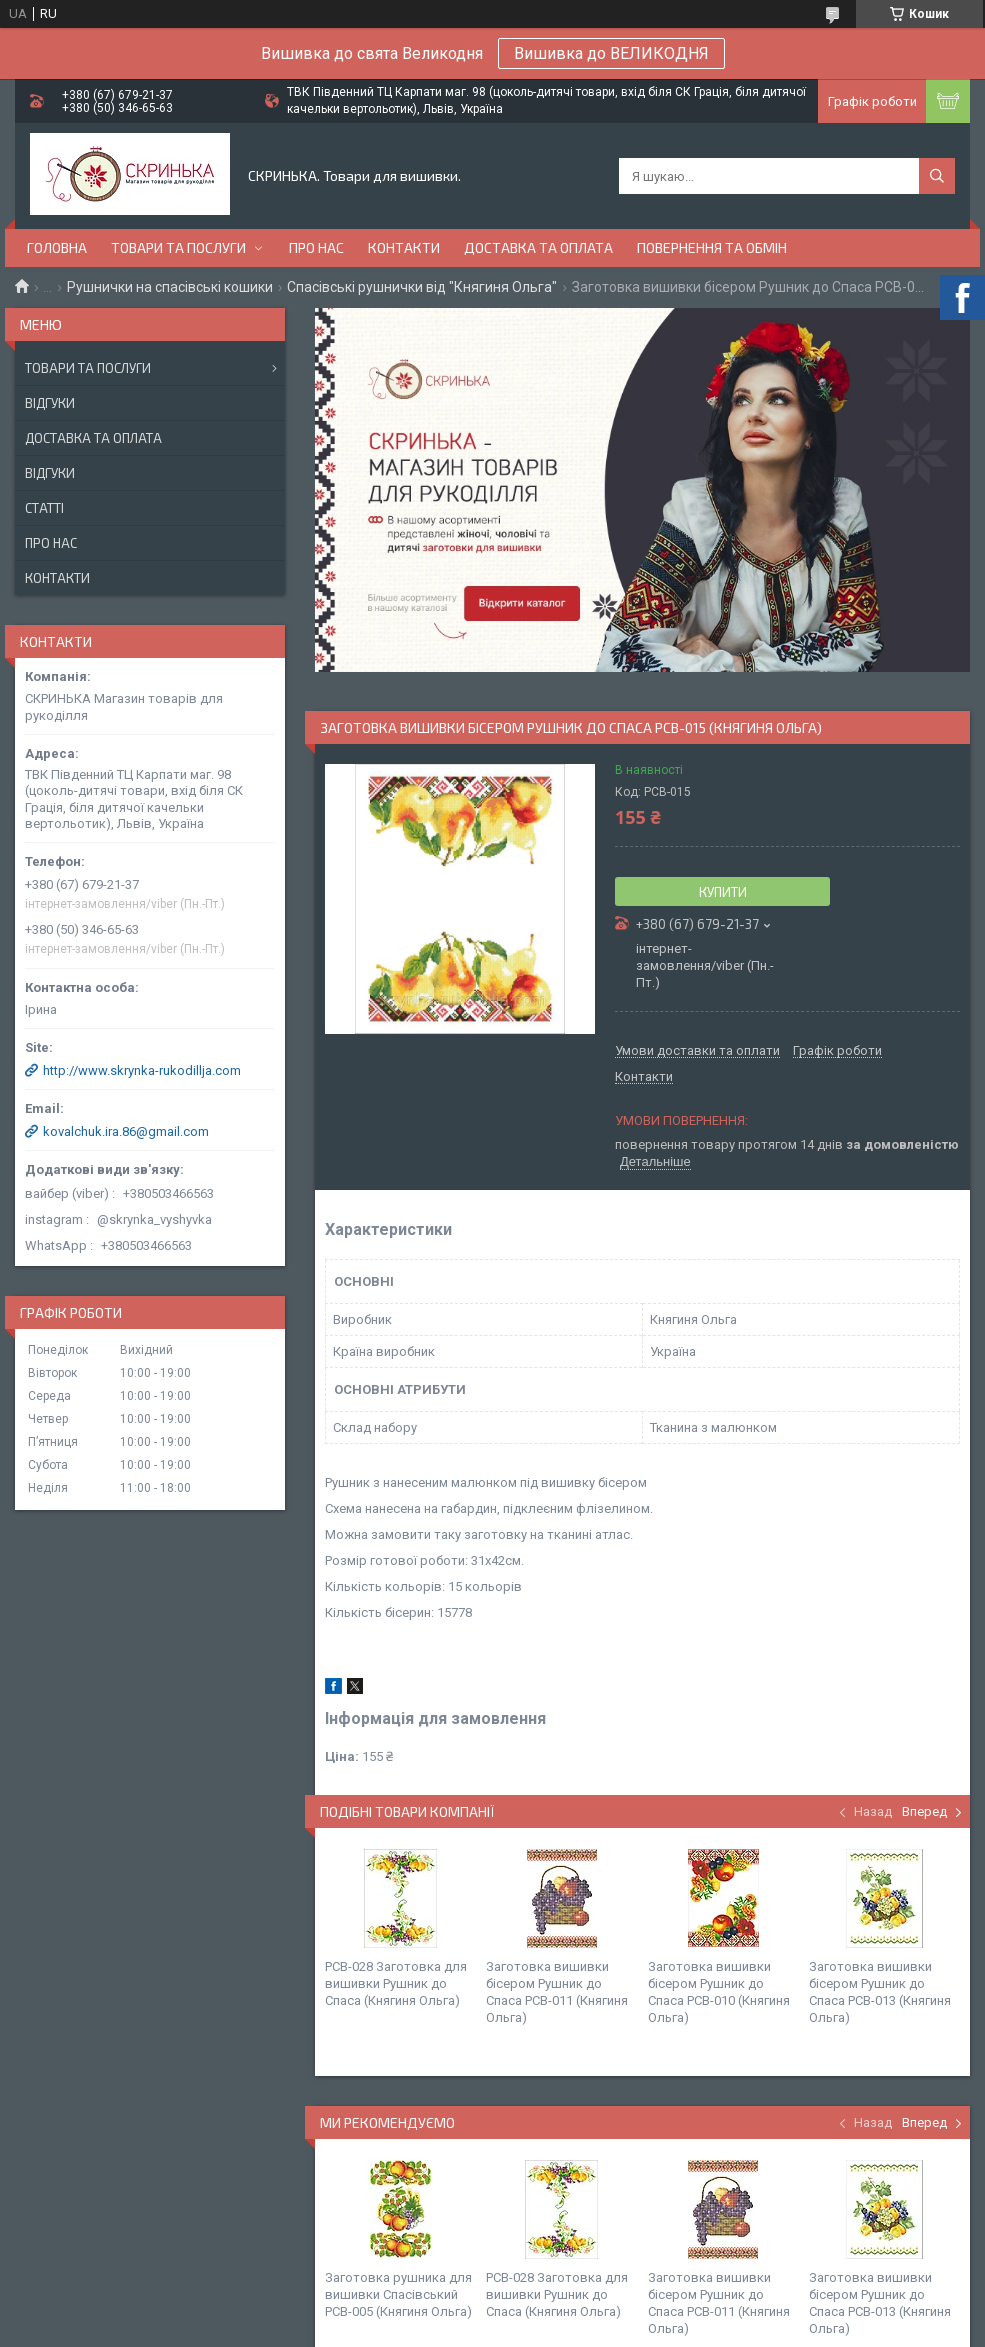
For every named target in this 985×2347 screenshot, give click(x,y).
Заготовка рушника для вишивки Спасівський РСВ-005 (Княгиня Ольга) (398, 2294)
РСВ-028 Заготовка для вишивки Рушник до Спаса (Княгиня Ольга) (396, 1983)
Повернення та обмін (712, 247)
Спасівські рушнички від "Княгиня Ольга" (422, 287)
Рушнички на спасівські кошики (170, 287)
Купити (723, 892)
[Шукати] (937, 176)
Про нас (316, 247)
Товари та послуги (178, 247)
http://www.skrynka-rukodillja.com (142, 1070)
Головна (57, 247)
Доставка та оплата (538, 247)
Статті (44, 508)
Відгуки (50, 403)
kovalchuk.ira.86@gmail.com (126, 1131)
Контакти (404, 247)
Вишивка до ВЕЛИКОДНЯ (611, 53)
